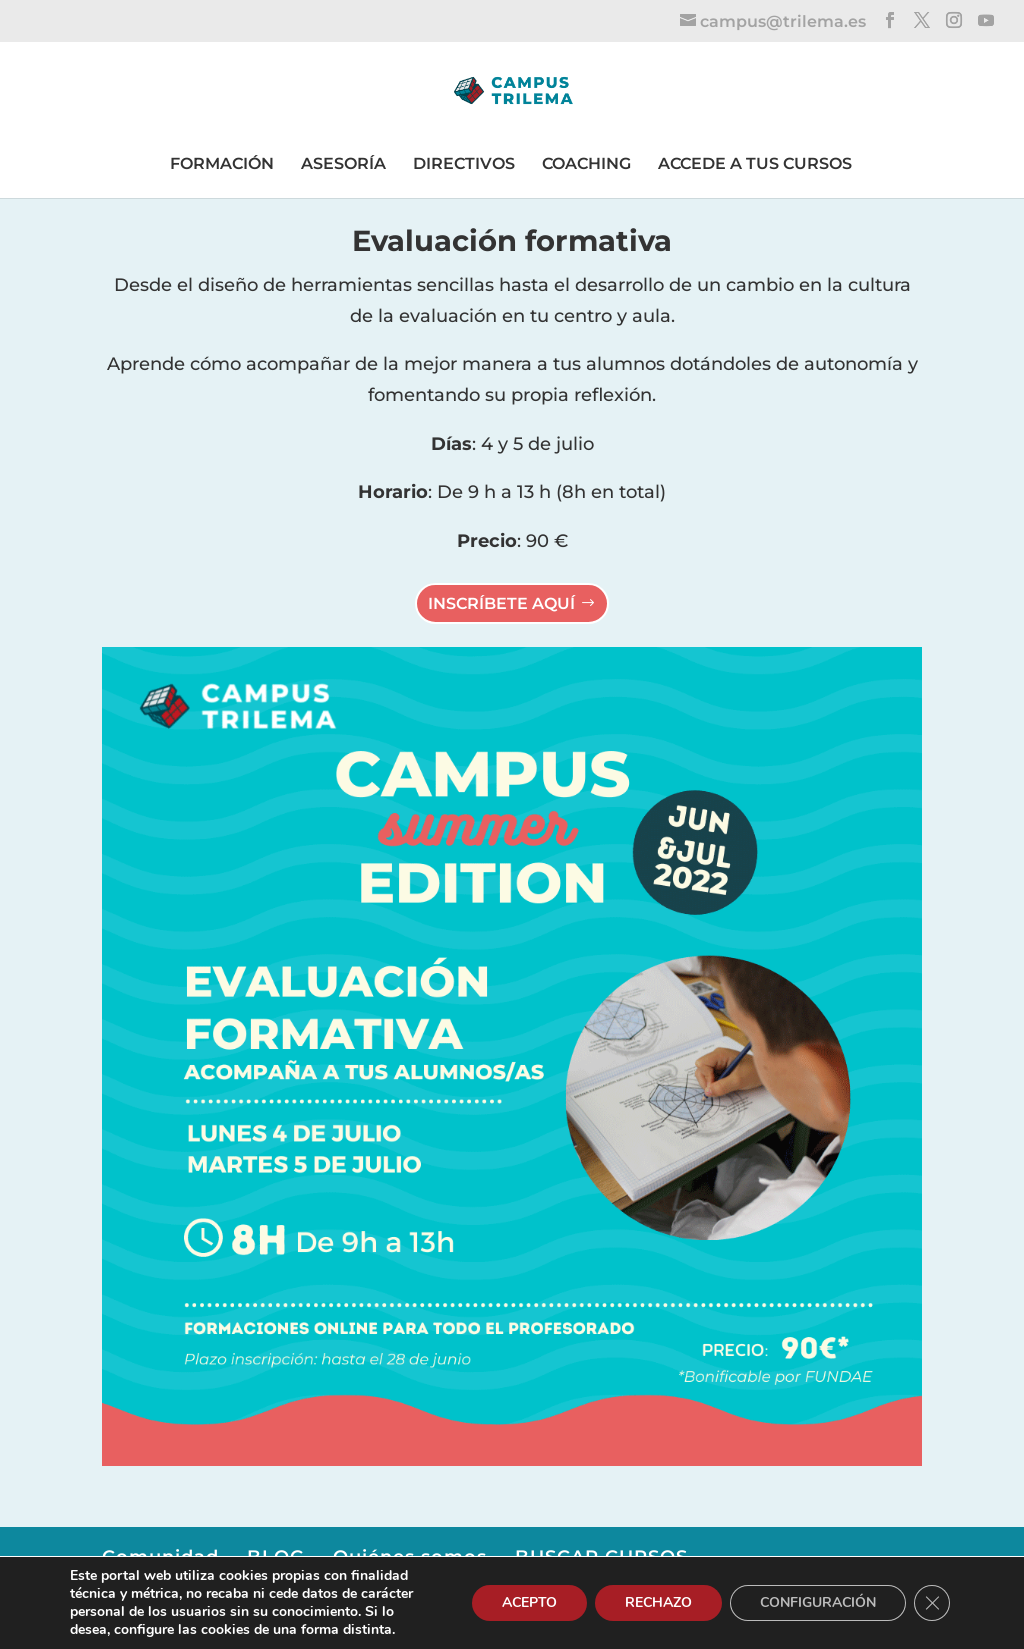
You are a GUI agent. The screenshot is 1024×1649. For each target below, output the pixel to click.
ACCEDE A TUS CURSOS (755, 163)
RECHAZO (658, 1602)
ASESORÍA (343, 163)
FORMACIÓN (222, 163)
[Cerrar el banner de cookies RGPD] (932, 1603)
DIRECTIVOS (464, 163)
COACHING (586, 163)
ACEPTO (529, 1602)
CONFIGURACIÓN (818, 1602)
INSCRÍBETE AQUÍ (501, 603)
